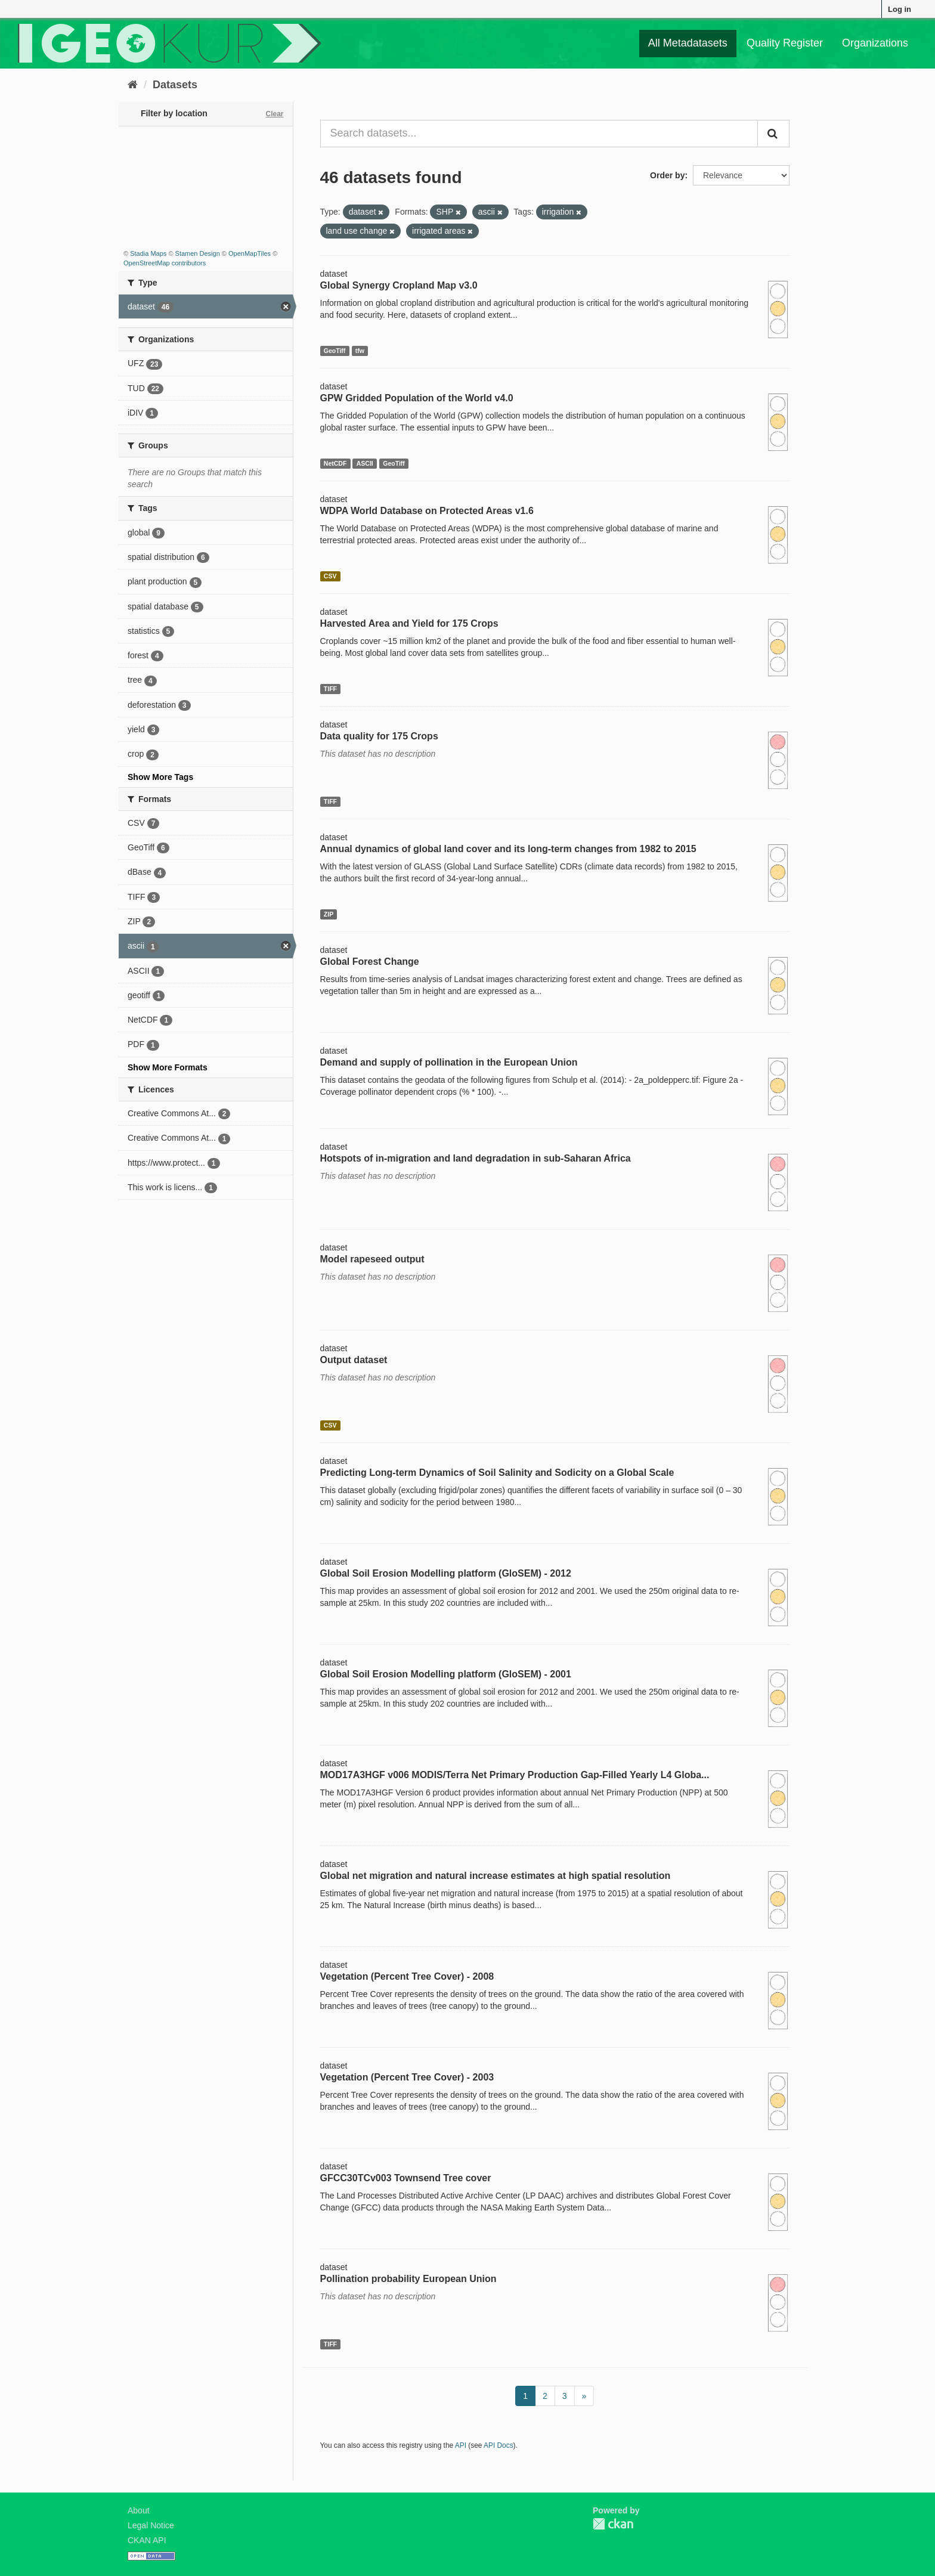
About (139, 2510)
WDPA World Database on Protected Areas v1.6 (427, 511)
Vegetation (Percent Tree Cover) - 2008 (407, 1976)
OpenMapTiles (249, 253)
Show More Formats (168, 1067)
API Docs (498, 2445)
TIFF (330, 688)
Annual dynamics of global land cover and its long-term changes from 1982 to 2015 (508, 849)
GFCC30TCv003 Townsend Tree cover (405, 2178)
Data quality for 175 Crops (379, 736)
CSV (330, 576)
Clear (274, 114)
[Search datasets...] (539, 133)
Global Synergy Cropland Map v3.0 (399, 285)
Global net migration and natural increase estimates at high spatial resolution (495, 1876)
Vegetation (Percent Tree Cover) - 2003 (407, 2077)
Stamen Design (197, 253)
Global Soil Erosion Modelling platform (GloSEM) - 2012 (445, 1573)
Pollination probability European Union (408, 2279)
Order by (667, 175)
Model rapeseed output (372, 1259)
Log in (899, 9)
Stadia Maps (148, 253)
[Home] (133, 85)
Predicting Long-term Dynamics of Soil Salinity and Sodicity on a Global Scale (497, 1472)
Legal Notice (151, 2525)
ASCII (365, 463)
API (460, 2445)
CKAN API (147, 2540)
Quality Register (785, 43)
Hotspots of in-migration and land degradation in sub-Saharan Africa (475, 1158)
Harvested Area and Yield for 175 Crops (409, 623)
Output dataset (354, 1360)
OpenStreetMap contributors (164, 263)
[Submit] (773, 133)
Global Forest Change (369, 961)
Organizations (875, 43)
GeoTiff (335, 350)
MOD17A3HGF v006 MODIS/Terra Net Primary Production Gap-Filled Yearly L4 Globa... (515, 1775)
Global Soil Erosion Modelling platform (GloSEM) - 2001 (445, 1674)
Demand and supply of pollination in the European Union (449, 1062)
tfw (359, 350)
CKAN (613, 2524)
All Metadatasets (687, 43)
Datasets (175, 85)
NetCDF (335, 463)
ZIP (328, 914)
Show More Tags (160, 777)
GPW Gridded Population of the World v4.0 (416, 398)
